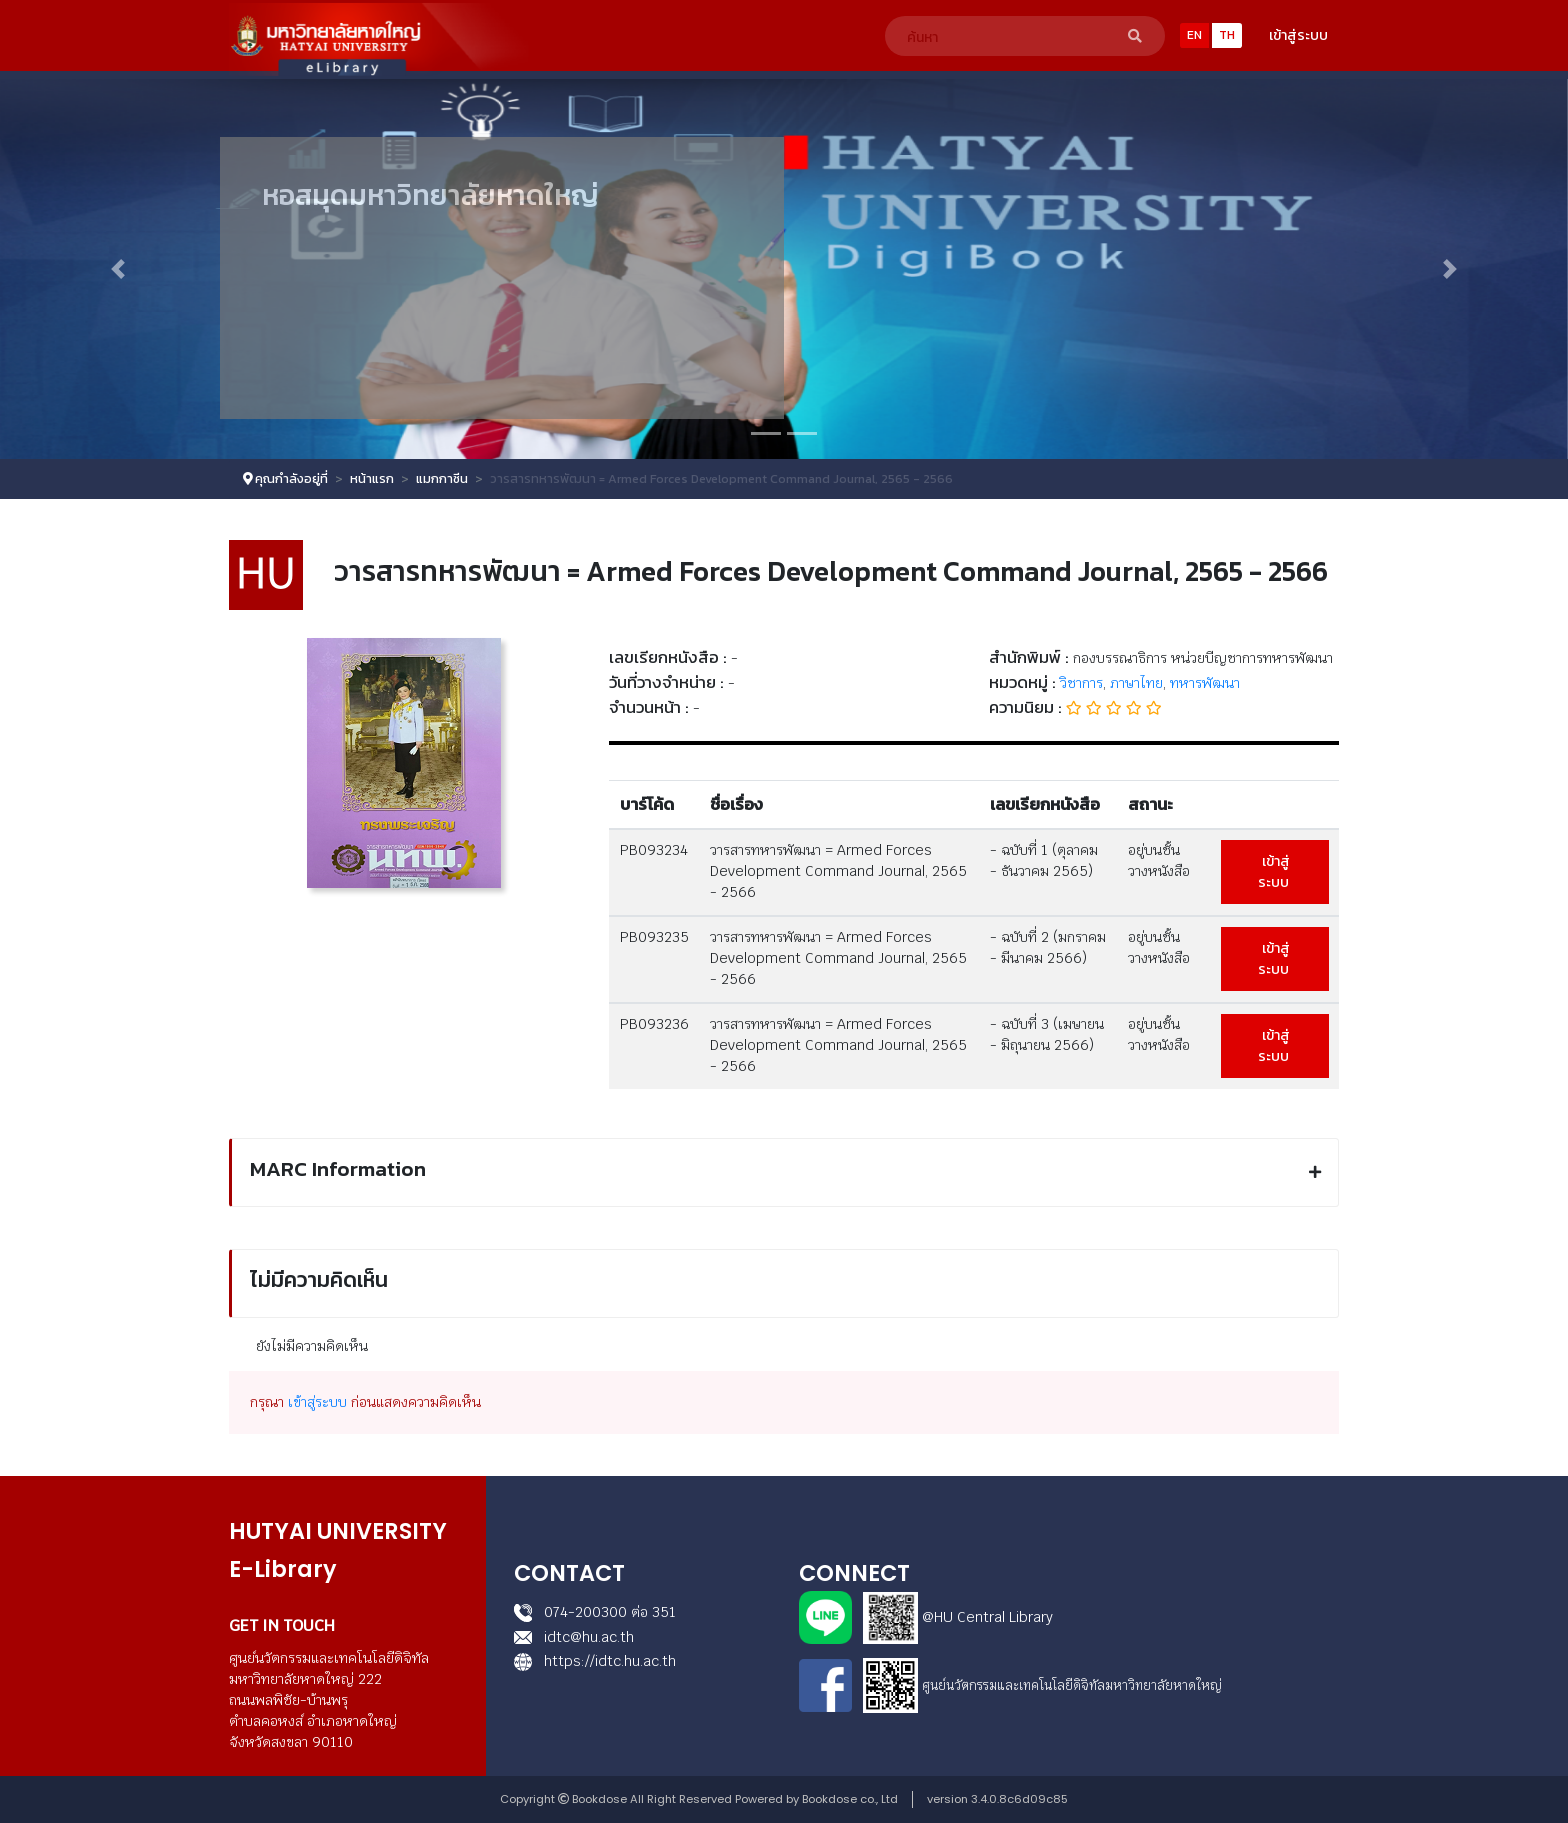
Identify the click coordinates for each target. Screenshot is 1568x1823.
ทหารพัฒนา (1205, 683)
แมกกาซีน (442, 478)
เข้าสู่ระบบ (1298, 35)
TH (1227, 35)
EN (1194, 35)
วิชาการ (1081, 683)
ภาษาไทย (1136, 683)
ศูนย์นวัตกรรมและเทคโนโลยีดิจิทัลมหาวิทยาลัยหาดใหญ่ (1072, 1685)
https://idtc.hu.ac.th (595, 1661)
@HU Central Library (987, 1617)
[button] (117, 269)
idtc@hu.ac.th (574, 1637)
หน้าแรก (372, 478)
